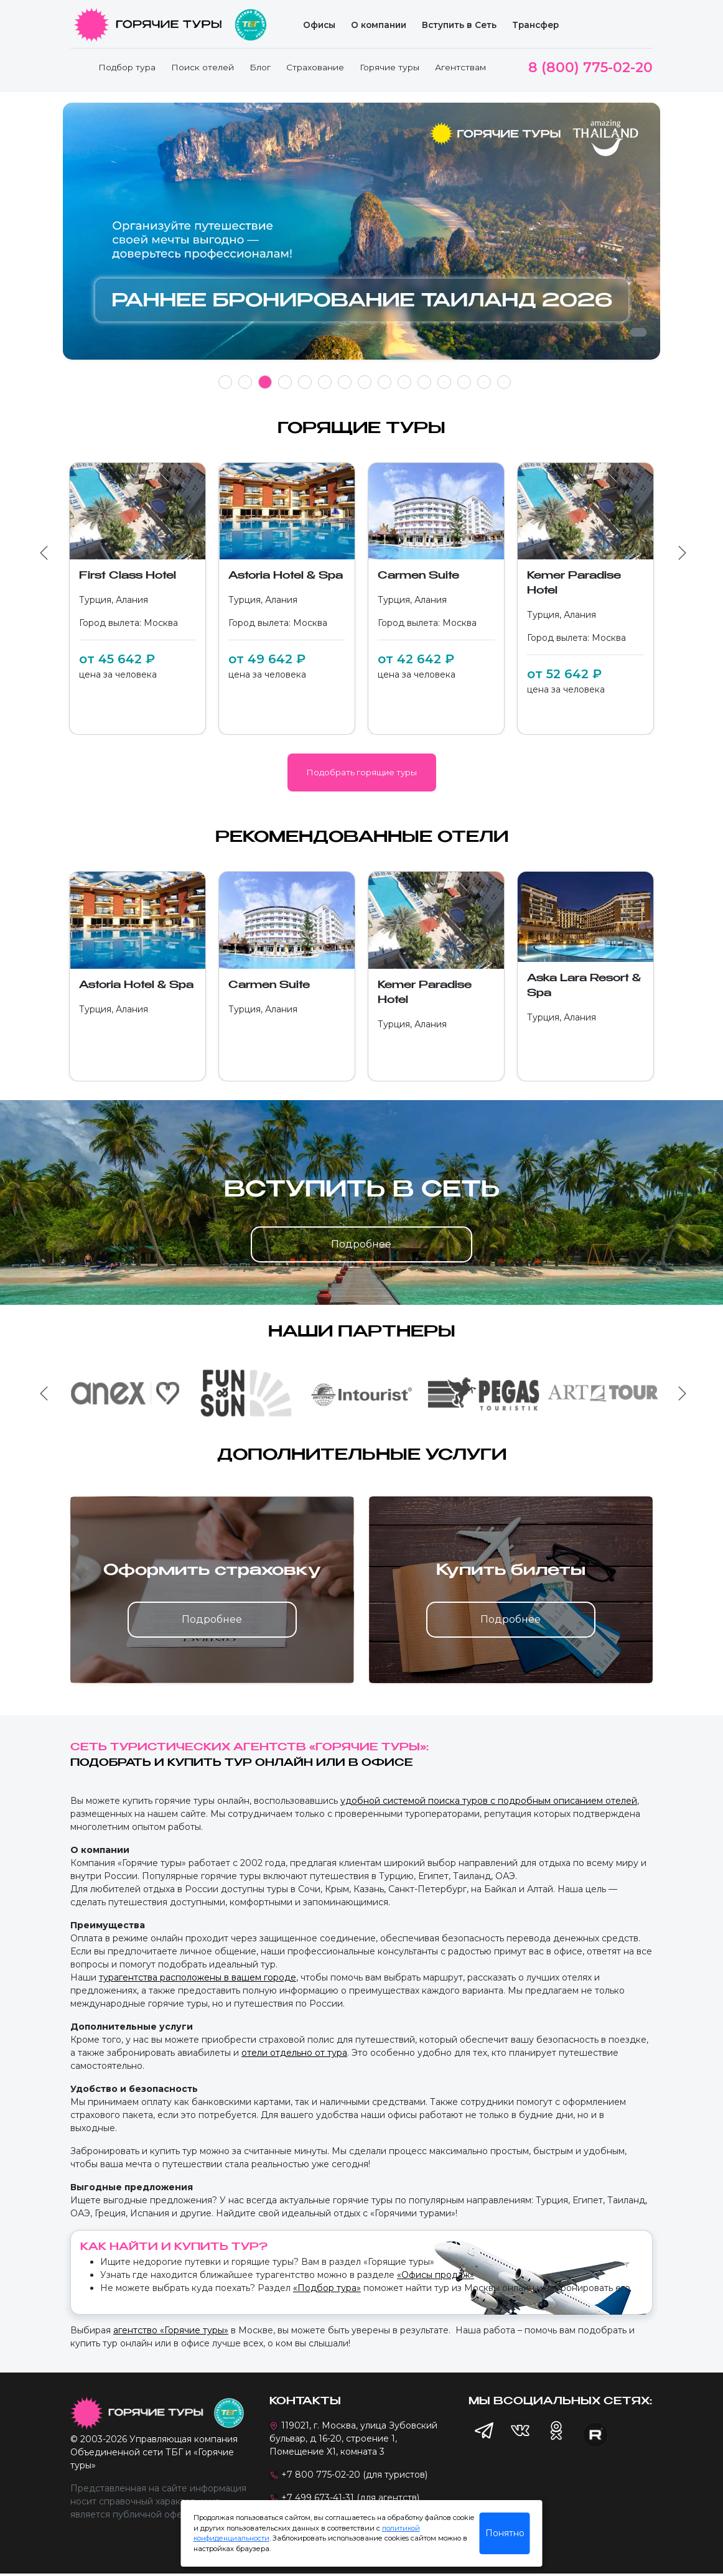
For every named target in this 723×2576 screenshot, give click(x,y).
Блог (260, 67)
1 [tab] (225, 381)
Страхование (315, 67)
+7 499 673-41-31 (317, 2497)
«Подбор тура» (327, 2288)
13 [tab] (464, 381)
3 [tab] (265, 381)
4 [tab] (285, 381)
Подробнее (361, 1244)
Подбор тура (127, 67)
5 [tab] (305, 381)
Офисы (319, 25)
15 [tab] (504, 381)
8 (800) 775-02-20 (590, 67)
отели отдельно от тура (294, 2052)
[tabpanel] (361, 238)
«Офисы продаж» (435, 2274)
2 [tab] (245, 381)
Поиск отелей (202, 67)
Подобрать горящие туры (362, 772)
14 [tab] (484, 381)
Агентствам (460, 67)
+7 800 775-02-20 (320, 2474)
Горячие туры (389, 67)
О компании (378, 25)
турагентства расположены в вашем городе (197, 1977)
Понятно (505, 2533)
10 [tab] (404, 381)
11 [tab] (424, 381)
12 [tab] (444, 381)
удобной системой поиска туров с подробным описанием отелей (488, 1800)
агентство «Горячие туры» (170, 2330)
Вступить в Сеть (459, 25)
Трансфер (535, 25)
